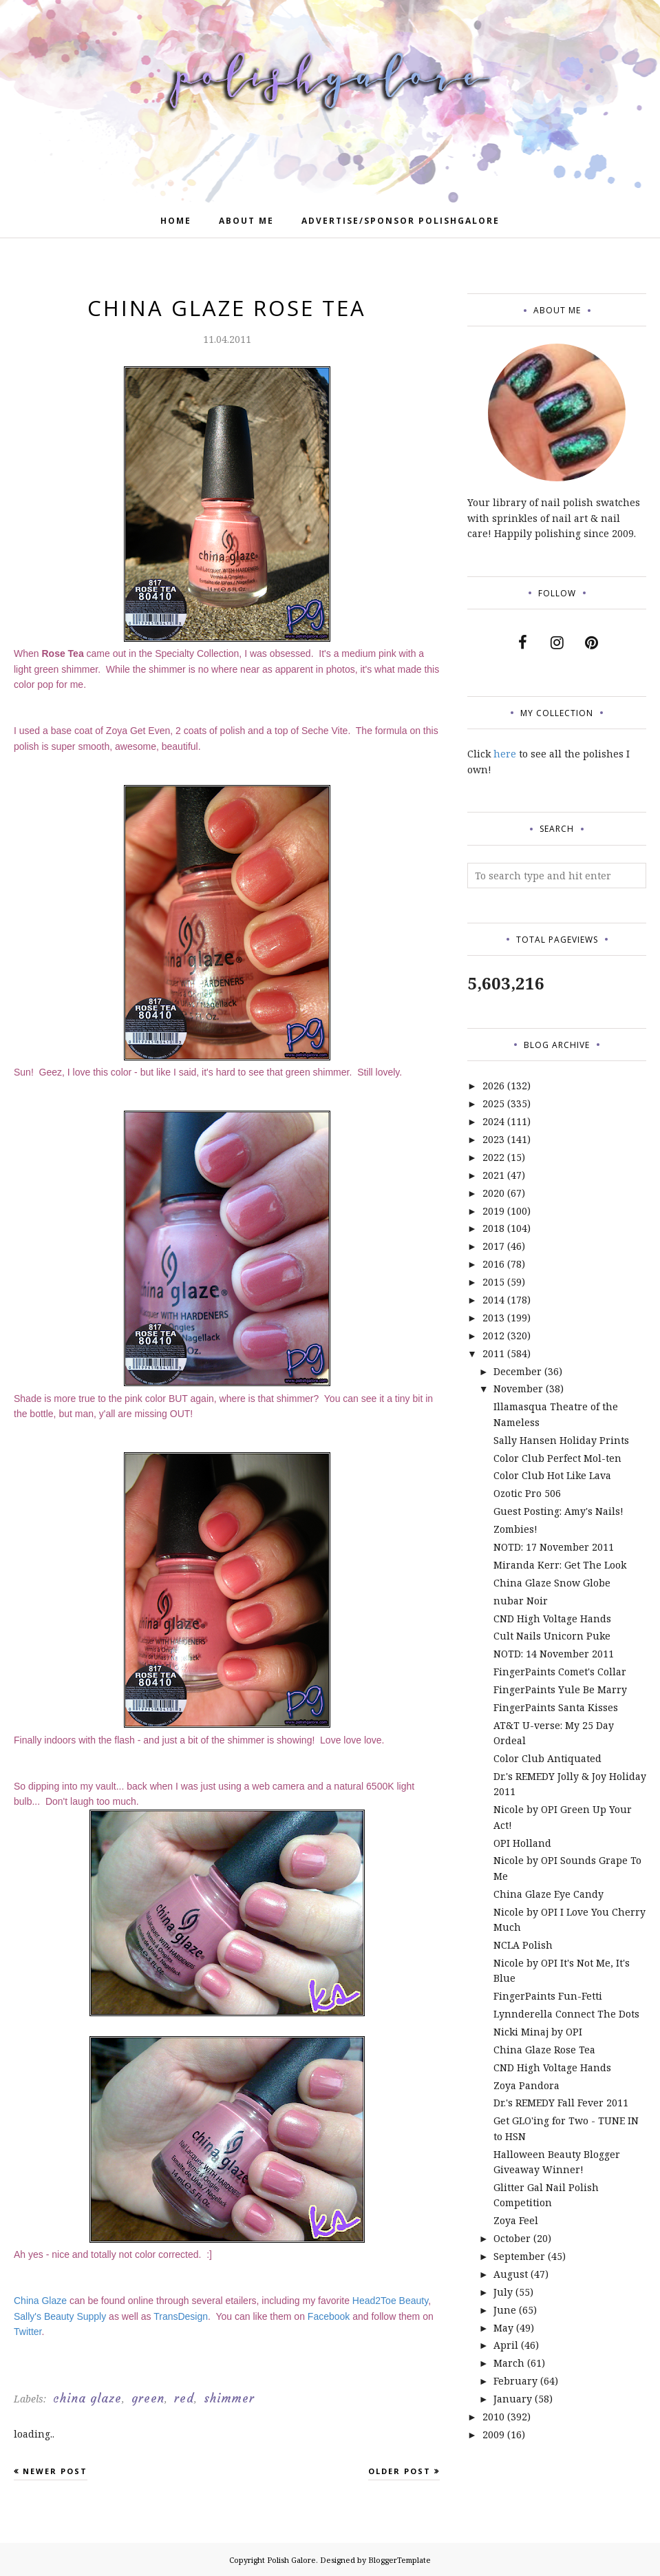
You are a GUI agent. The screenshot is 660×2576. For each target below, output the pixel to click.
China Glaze (40, 2300)
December (517, 1371)
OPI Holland (522, 1843)
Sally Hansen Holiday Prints (561, 1440)
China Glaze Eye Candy (548, 1893)
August (510, 2274)
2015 (493, 1281)
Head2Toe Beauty (390, 2300)
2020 (493, 1193)
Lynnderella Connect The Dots (566, 2013)
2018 (493, 1228)
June (504, 2309)
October (512, 2238)
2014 (493, 1299)
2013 (493, 1317)
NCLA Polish (523, 1944)
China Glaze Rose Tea (544, 2049)
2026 (493, 1085)
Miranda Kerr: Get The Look (559, 1564)
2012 (493, 1335)
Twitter (27, 2331)
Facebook (329, 2316)
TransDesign (180, 2316)
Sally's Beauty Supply (60, 2316)
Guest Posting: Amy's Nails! (558, 1511)
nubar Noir (520, 1600)
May (503, 2327)
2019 (493, 1210)
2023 (493, 1139)
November (518, 1388)
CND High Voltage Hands (552, 1618)
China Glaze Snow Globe (551, 1582)
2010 (493, 2416)
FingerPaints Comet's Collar (559, 1671)
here (504, 753)
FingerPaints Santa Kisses (555, 1707)
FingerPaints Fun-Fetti (547, 1995)
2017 (493, 1246)
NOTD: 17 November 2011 (553, 1546)
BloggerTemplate (399, 2560)
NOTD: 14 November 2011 (553, 1653)
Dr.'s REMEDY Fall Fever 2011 (560, 2102)
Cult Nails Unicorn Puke (551, 1635)
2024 (493, 1121)
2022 (493, 1157)
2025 (493, 1103)
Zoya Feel (515, 2220)
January (512, 2398)
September (519, 2256)
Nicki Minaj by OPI (537, 2031)
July (503, 2291)
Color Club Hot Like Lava (552, 1475)
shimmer (229, 2398)
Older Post (399, 2471)
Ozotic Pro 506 (527, 1493)
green (147, 2398)
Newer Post (55, 2471)
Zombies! (515, 1529)
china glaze (87, 2398)
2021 (493, 1175)
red (184, 2398)
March (508, 2362)
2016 (493, 1263)
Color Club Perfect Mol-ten (557, 1458)
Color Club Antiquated (547, 1758)
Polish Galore (291, 2560)
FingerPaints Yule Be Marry (560, 1689)
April (505, 2345)
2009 (493, 2434)
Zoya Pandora (526, 2085)
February (515, 2380)
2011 (493, 1353)
